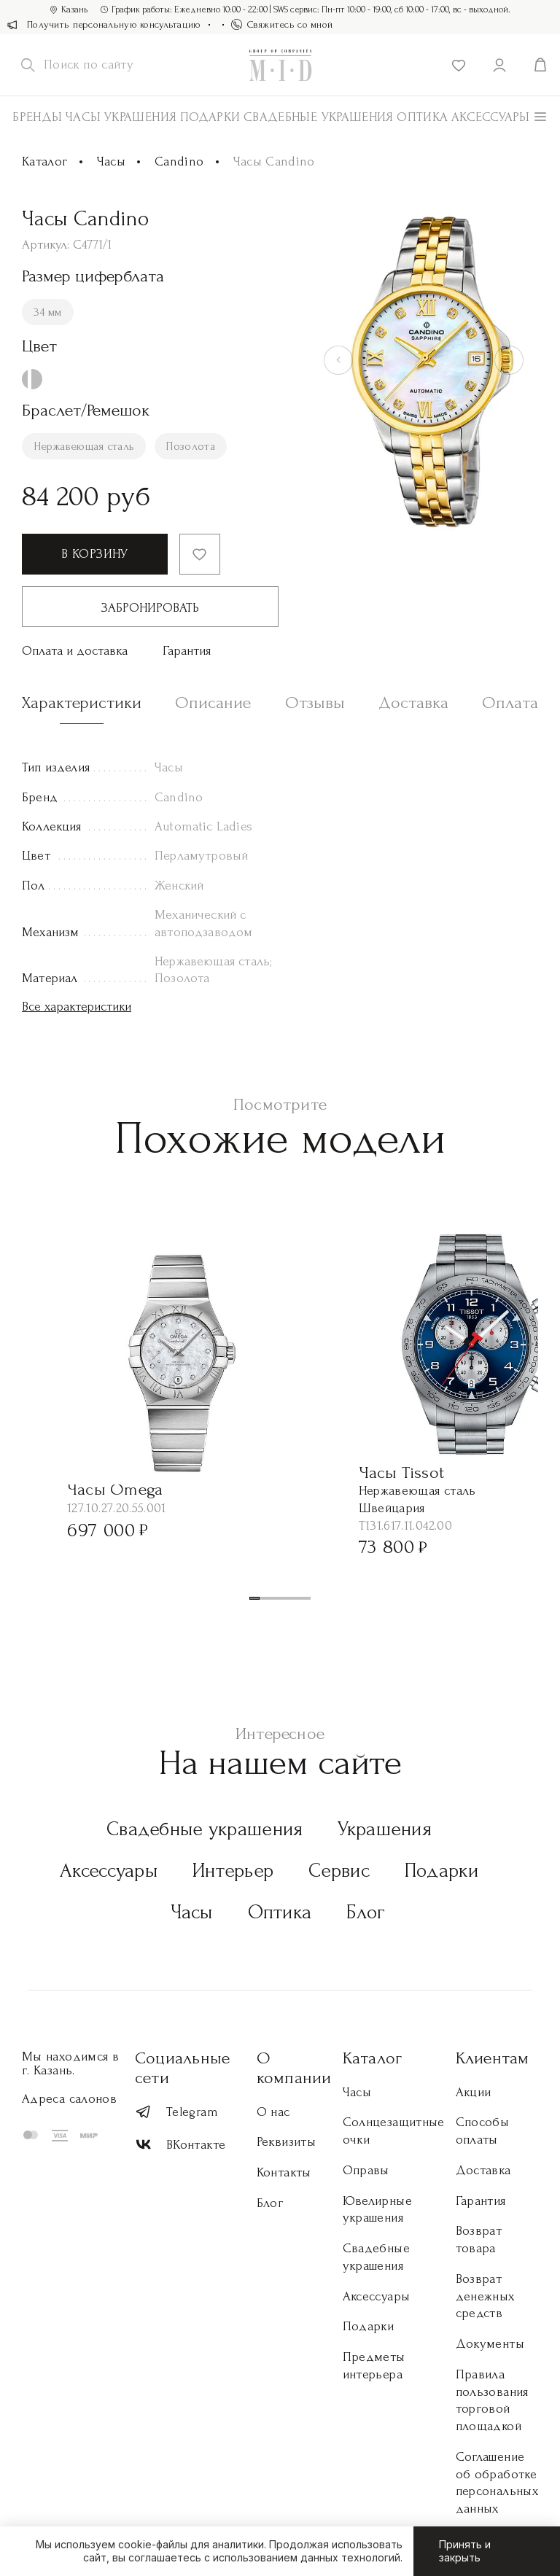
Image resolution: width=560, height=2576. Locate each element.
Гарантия (187, 651)
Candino (179, 161)
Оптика (422, 117)
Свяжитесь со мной (282, 24)
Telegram (176, 2112)
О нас (273, 2112)
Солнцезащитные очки (394, 2131)
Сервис (339, 1870)
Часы (83, 117)
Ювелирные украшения (377, 2209)
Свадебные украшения (319, 117)
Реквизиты (286, 2142)
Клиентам (492, 2058)
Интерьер (232, 1870)
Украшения (140, 117)
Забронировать (150, 608)
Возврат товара (479, 2239)
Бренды (37, 117)
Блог (365, 1912)
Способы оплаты (483, 2131)
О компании (294, 2067)
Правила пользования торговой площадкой (492, 2400)
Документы (490, 2344)
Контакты (284, 2172)
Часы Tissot (402, 1472)
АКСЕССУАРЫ (490, 117)
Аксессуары (109, 1870)
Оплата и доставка (75, 651)
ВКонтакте (180, 2144)
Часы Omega (115, 1489)
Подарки (210, 117)
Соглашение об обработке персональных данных (497, 2482)
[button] (254, 1598)
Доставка (483, 2170)
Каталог (45, 161)
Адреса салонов (69, 2099)
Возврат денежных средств (485, 2296)
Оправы (366, 2170)
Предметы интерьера (374, 2365)
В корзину (94, 554)
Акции (473, 2092)
